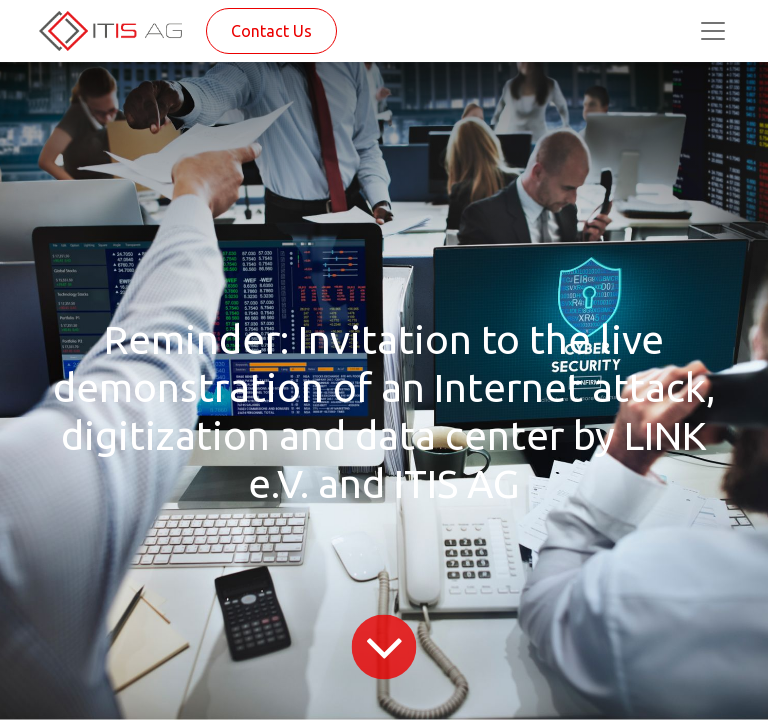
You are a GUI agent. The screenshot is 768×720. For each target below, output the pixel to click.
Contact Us (271, 31)
